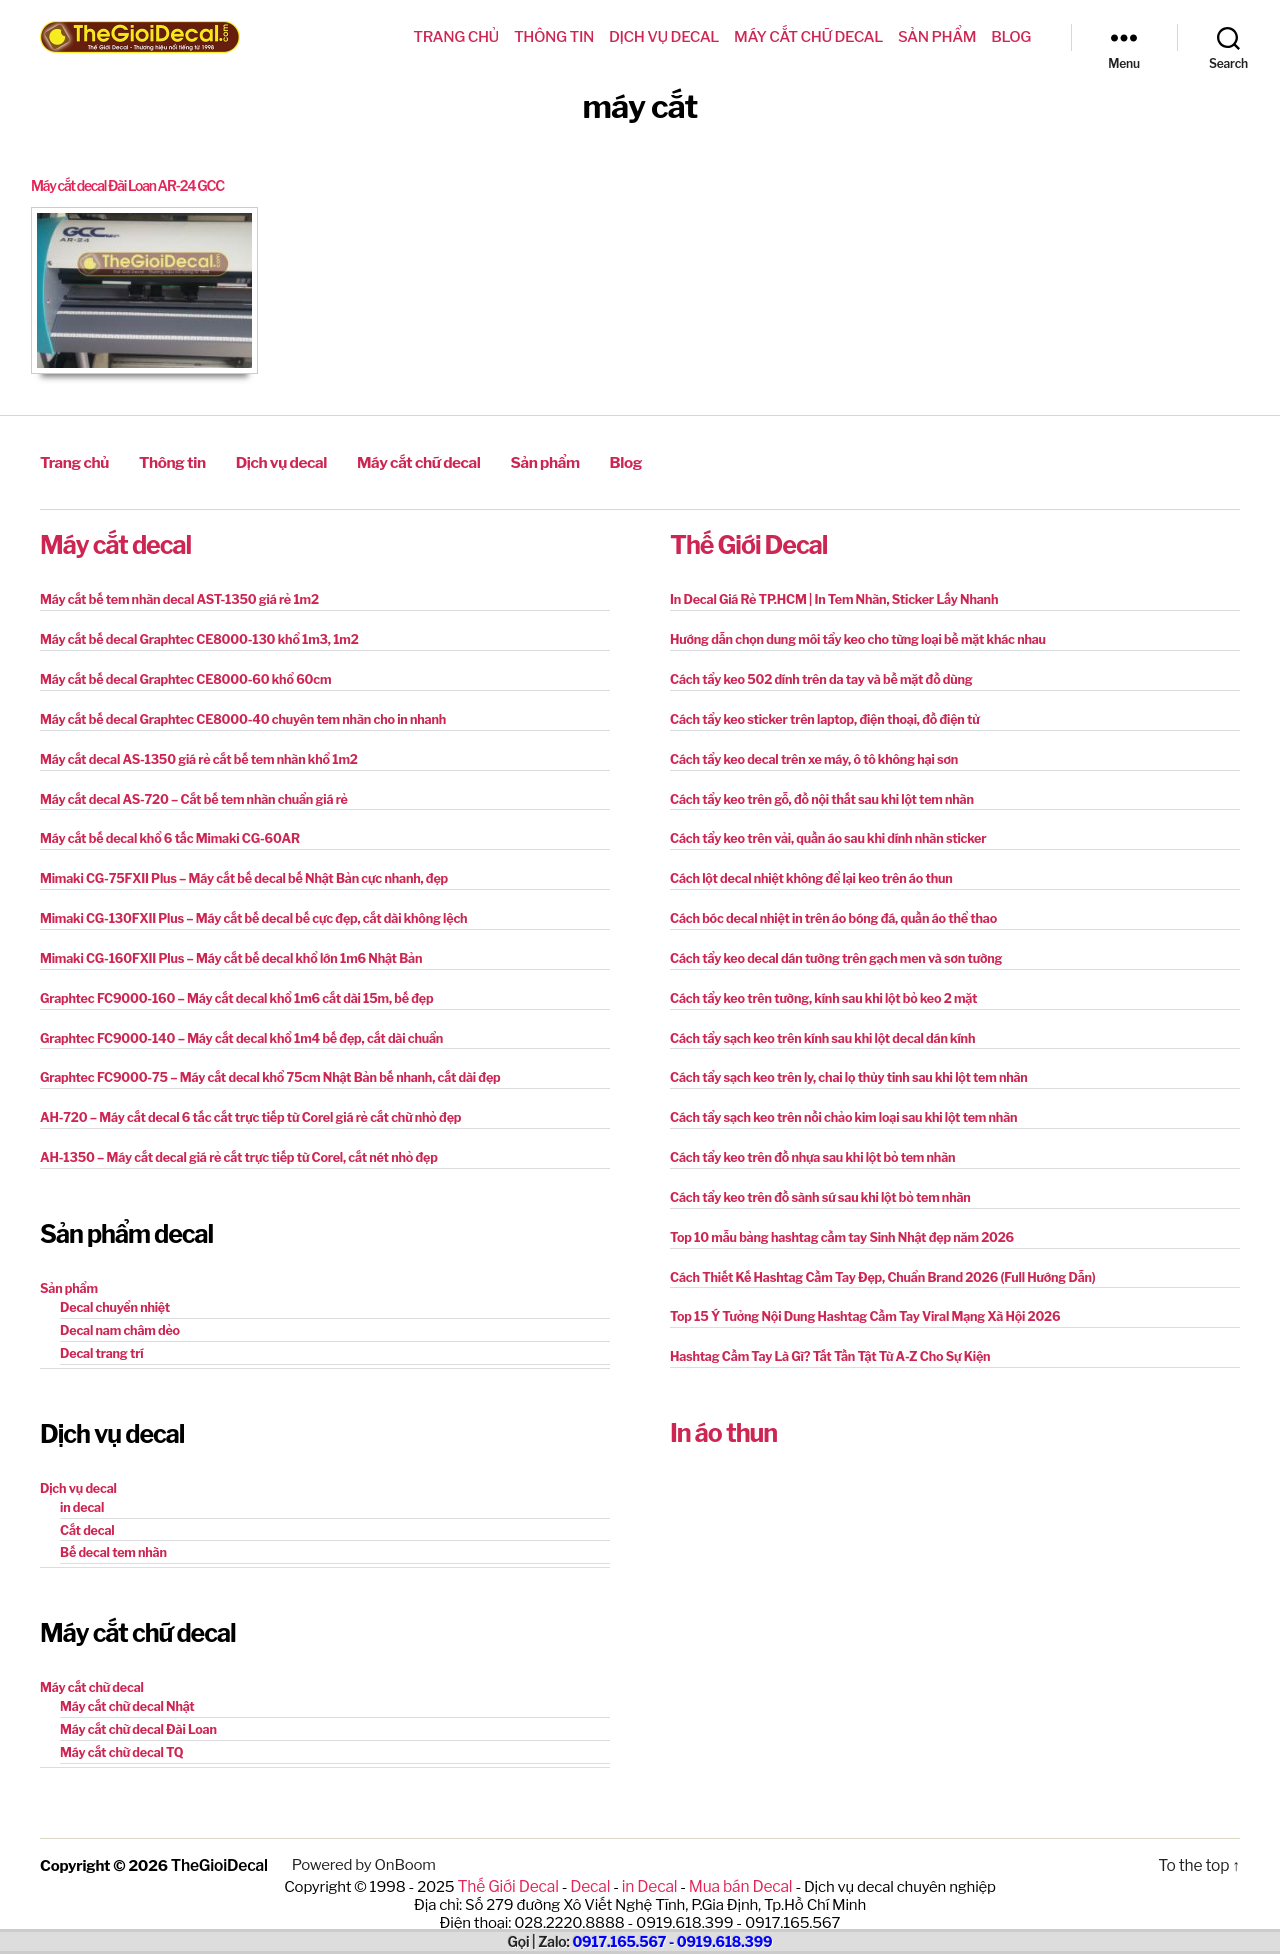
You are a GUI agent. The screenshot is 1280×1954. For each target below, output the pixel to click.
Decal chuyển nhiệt (112, 1289)
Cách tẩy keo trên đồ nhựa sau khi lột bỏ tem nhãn (806, 1141)
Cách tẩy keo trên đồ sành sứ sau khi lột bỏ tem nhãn (813, 1180)
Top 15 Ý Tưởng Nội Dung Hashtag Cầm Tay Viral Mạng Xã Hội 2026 (856, 1297)
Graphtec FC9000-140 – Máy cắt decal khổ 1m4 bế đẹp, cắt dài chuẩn (232, 1024)
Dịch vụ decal (664, 37)
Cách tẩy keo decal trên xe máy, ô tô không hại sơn (807, 751)
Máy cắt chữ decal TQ (119, 1726)
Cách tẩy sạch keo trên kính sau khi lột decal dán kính (815, 1024)
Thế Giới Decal (748, 541)
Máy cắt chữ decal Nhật (124, 1682)
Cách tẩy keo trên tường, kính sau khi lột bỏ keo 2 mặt (816, 985)
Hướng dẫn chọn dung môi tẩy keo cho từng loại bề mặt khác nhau (849, 634)
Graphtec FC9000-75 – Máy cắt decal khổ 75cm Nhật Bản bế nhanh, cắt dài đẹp (260, 1063)
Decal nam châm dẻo (117, 1311)
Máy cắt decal (115, 541)
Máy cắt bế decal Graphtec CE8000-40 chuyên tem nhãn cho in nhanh (234, 712)
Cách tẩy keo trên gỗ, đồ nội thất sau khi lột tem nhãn (815, 790)
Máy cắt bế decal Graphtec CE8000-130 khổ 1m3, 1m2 (192, 634)
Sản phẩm (937, 37)
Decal (591, 1858)
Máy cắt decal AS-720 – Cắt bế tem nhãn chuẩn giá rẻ (187, 790)
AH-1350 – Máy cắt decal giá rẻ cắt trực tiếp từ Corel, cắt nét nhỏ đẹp (230, 1141)
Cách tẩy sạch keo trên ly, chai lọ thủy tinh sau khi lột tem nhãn (841, 1063)
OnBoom (402, 1838)
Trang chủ (456, 37)
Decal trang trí (100, 1333)
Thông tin (554, 37)
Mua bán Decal (737, 1858)
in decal (81, 1486)
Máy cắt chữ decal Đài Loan (135, 1704)
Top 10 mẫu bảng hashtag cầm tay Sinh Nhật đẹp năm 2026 (834, 1219)
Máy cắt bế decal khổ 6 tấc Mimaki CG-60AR (164, 829)
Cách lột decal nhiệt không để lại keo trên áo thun (805, 868)
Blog (1011, 37)
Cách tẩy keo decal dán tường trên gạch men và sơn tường (828, 946)
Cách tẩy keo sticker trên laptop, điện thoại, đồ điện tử (817, 712)
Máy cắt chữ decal (808, 37)
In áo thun (723, 1412)
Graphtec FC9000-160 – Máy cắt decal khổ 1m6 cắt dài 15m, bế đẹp (228, 985)
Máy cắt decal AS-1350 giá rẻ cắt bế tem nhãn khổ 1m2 (191, 751)
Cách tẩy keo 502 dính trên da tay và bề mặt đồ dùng (814, 673)
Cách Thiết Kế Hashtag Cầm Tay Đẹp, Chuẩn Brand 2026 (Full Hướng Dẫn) (873, 1258)
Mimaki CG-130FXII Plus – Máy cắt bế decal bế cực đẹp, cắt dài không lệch (244, 907)
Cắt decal (86, 1508)
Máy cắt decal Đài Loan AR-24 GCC (137, 186)
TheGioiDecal (218, 1838)
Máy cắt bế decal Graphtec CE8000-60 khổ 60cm (179, 673)
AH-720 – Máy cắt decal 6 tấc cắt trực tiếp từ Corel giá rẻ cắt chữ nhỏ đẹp (241, 1102)
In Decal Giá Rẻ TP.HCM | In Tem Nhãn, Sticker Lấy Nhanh (826, 595)
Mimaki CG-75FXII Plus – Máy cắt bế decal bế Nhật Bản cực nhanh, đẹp (235, 868)
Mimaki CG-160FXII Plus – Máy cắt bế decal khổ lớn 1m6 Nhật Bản (222, 946)
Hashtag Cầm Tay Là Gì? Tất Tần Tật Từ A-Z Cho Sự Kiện (823, 1336)
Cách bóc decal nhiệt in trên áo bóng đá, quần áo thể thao (826, 907)
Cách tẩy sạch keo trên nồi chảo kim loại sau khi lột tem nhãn (836, 1102)
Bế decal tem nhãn (111, 1530)
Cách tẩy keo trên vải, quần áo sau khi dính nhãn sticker (821, 829)
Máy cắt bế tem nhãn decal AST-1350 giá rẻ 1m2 (173, 595)
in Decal (648, 1858)
